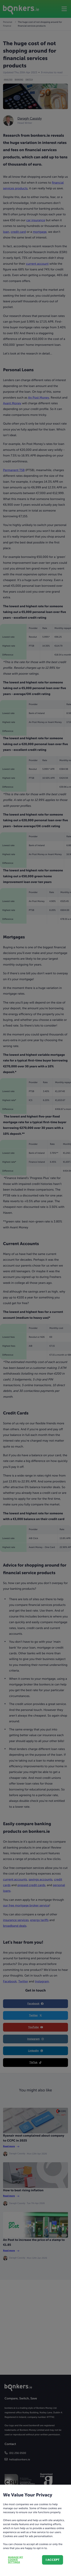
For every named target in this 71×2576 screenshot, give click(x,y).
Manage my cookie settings (15, 2560)
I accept (52, 2560)
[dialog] (35, 1288)
